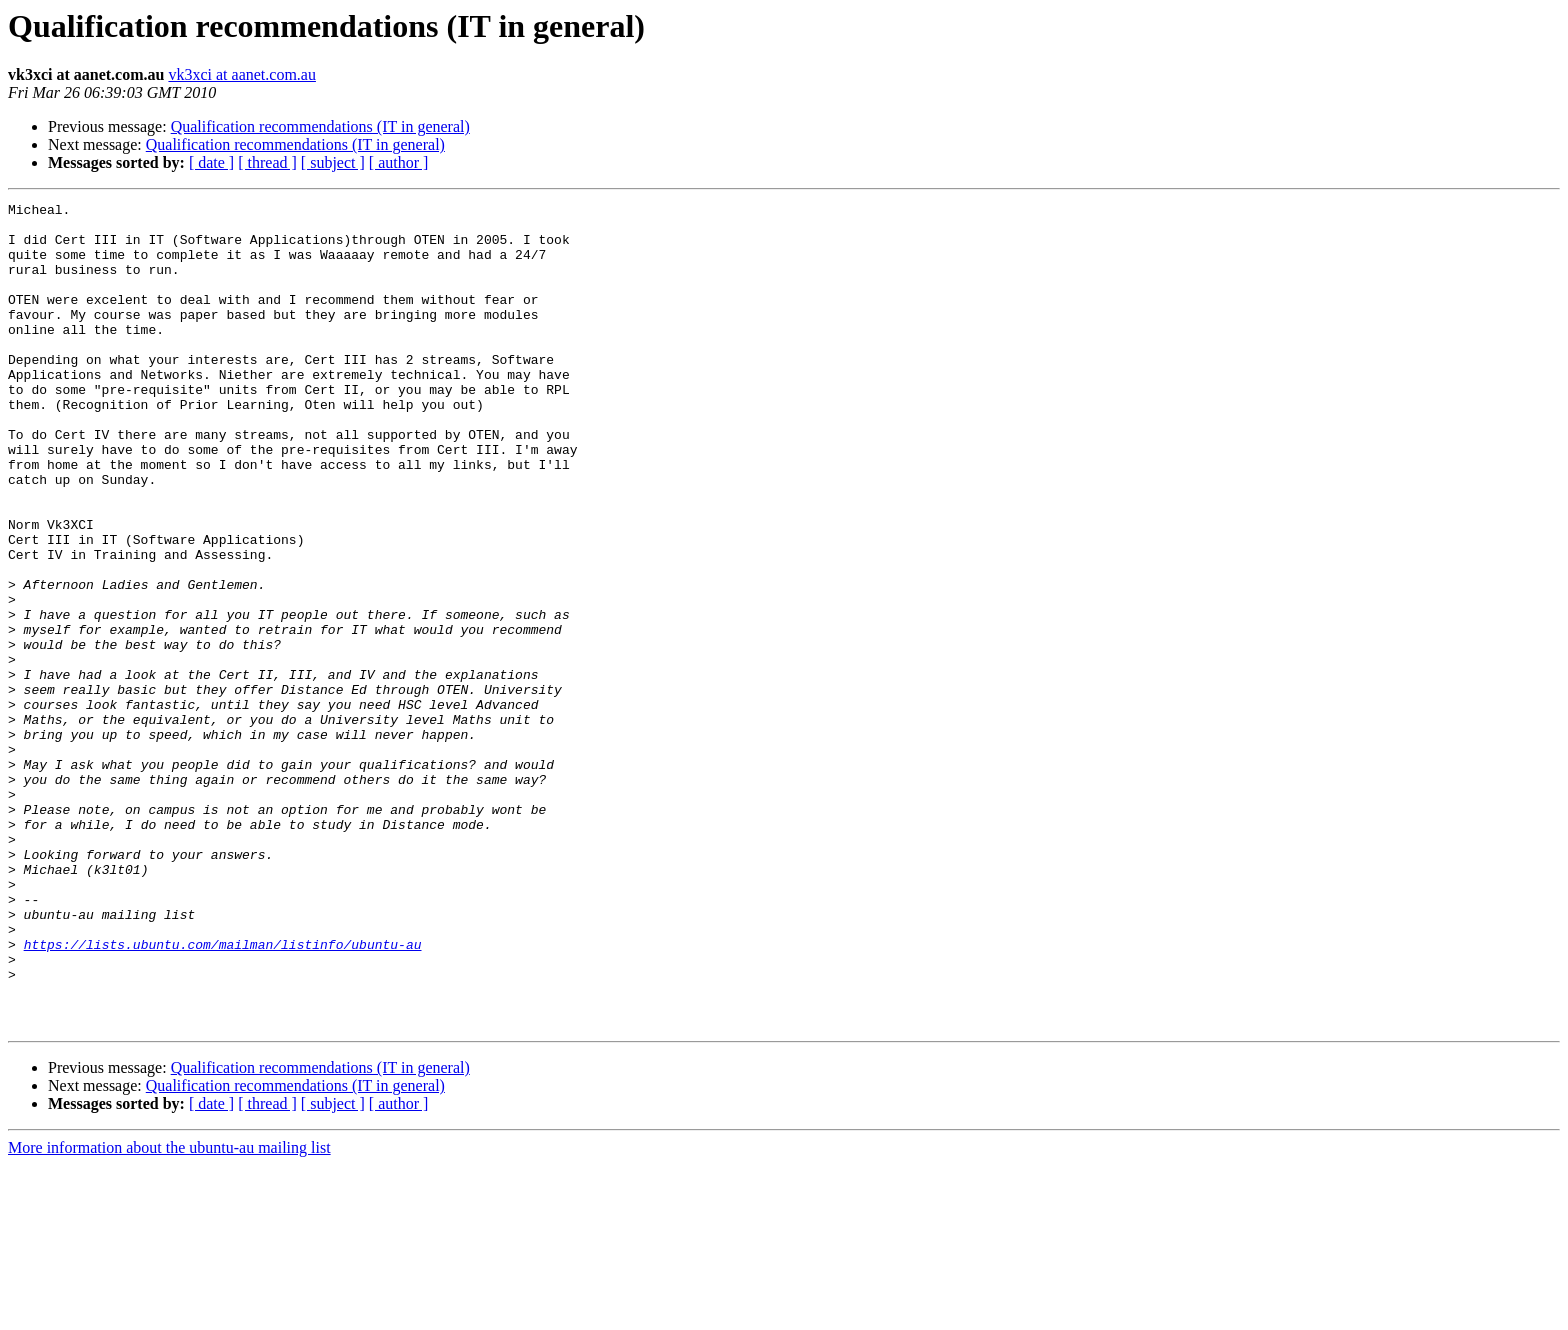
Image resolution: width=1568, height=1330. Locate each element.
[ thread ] (267, 162)
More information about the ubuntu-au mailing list (169, 1312)
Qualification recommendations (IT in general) (320, 126)
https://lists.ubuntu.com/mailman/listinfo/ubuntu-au (223, 1094)
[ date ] (211, 162)
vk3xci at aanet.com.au (242, 74)
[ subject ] (333, 162)
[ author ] (399, 162)
